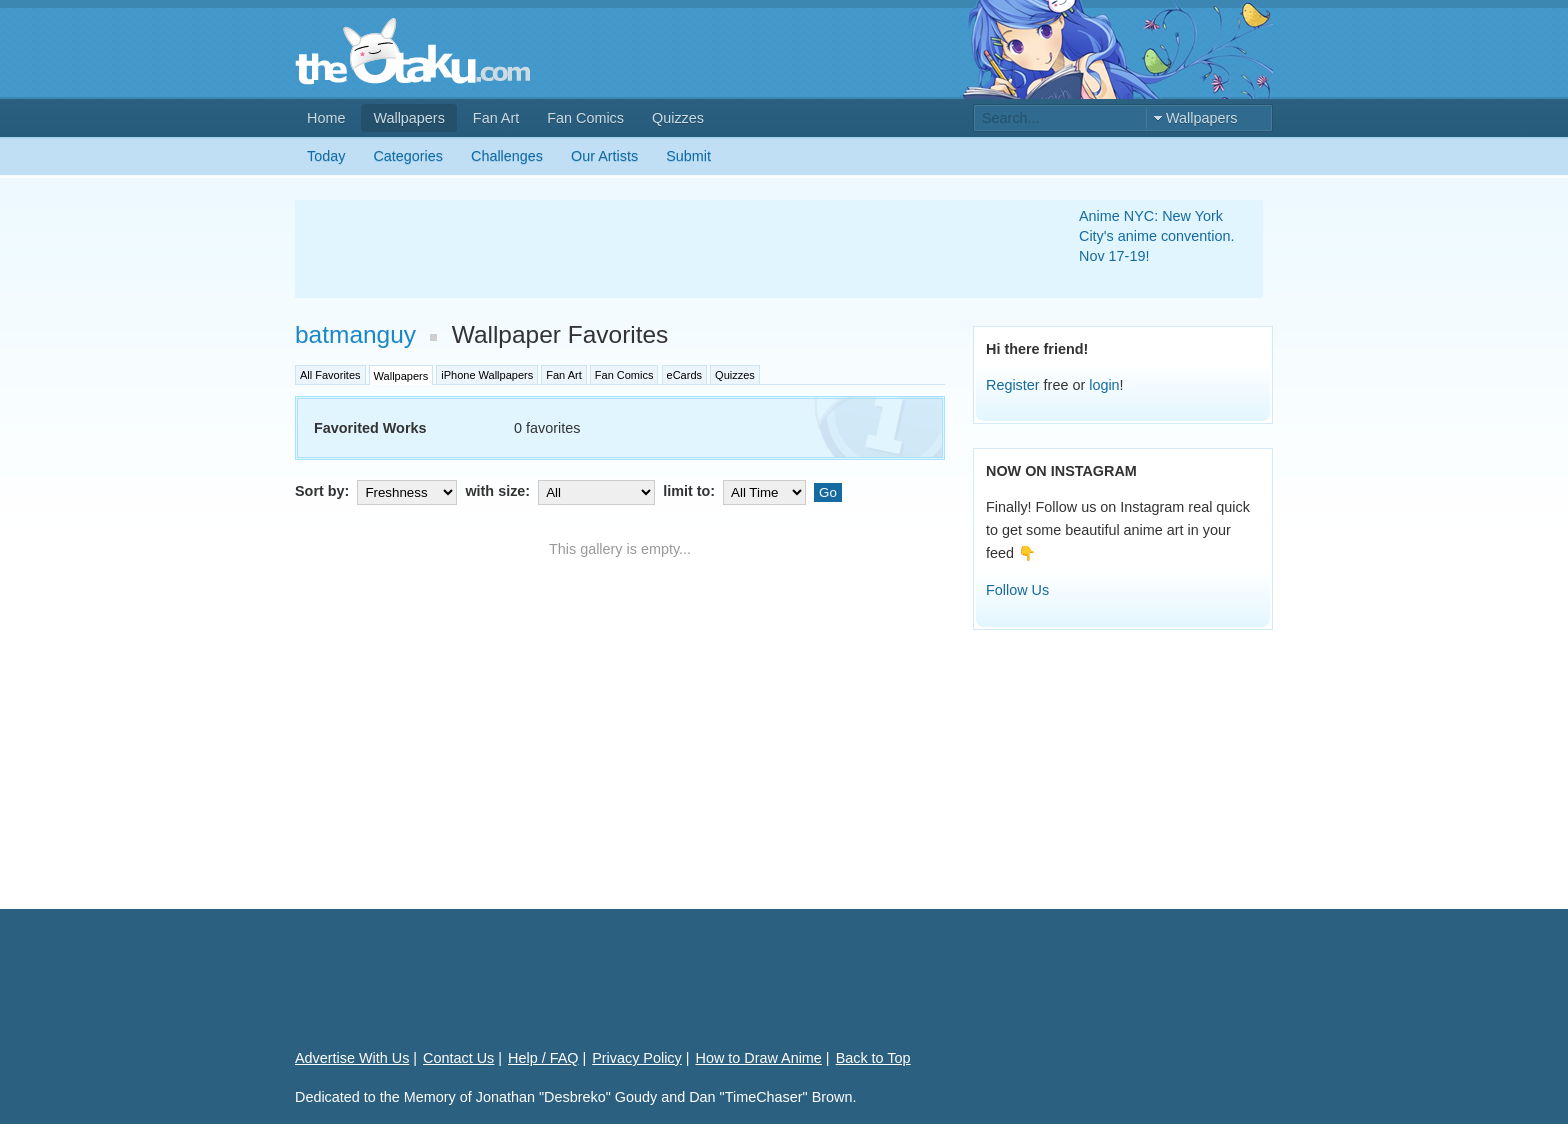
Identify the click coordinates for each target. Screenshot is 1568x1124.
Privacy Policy (637, 1058)
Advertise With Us (352, 1058)
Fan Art (496, 118)
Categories (408, 156)
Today (326, 156)
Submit (688, 156)
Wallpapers (408, 118)
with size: (562, 491)
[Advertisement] (663, 249)
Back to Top (873, 1058)
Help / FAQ (543, 1058)
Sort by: (378, 491)
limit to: (736, 491)
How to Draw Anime (759, 1058)
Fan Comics (585, 118)
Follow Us (1017, 590)
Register (1013, 385)
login (1104, 385)
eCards (684, 375)
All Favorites (330, 375)
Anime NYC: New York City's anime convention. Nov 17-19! (1157, 236)
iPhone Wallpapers (487, 375)
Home (326, 118)
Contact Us (458, 1058)
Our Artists (604, 156)
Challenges (507, 156)
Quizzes (678, 118)
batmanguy (355, 334)
